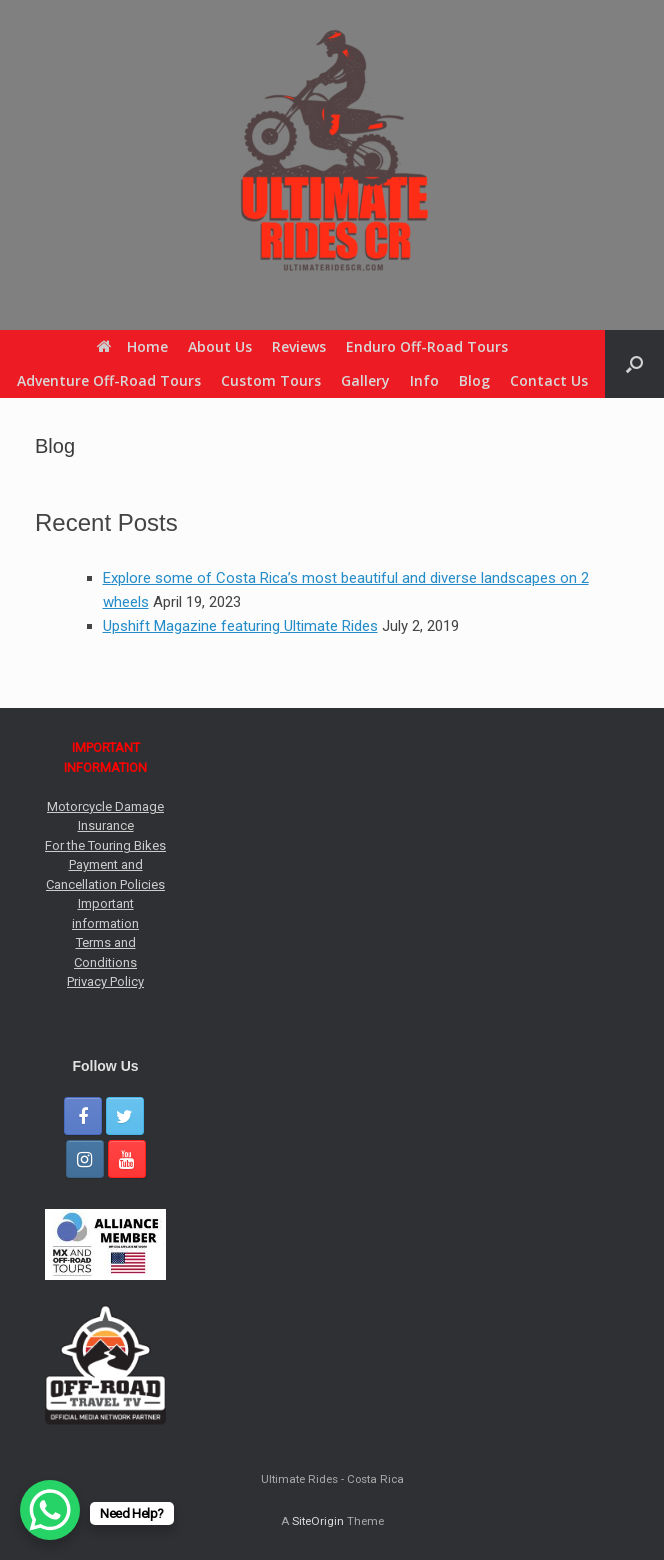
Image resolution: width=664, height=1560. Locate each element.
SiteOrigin (318, 1521)
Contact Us (549, 380)
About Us (220, 346)
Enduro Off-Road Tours (427, 346)
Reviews (299, 346)
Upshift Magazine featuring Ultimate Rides (240, 626)
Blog (474, 380)
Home (132, 346)
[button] (634, 364)
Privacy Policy (105, 981)
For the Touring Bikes (105, 845)
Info (424, 380)
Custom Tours (271, 380)
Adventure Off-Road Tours (109, 380)
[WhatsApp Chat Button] (50, 1510)
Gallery (365, 380)
